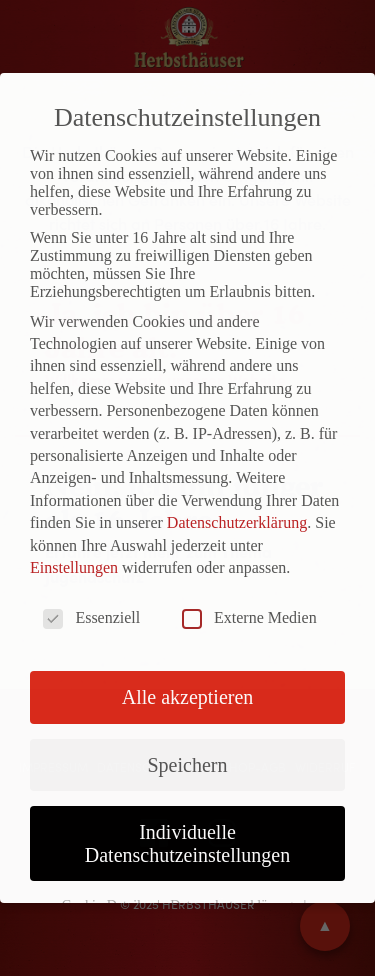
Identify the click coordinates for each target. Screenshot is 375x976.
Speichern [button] (188, 765)
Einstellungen (74, 567)
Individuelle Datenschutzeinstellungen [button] (188, 843)
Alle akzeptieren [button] (188, 697)
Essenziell (91, 618)
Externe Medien (249, 618)
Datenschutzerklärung (237, 522)
